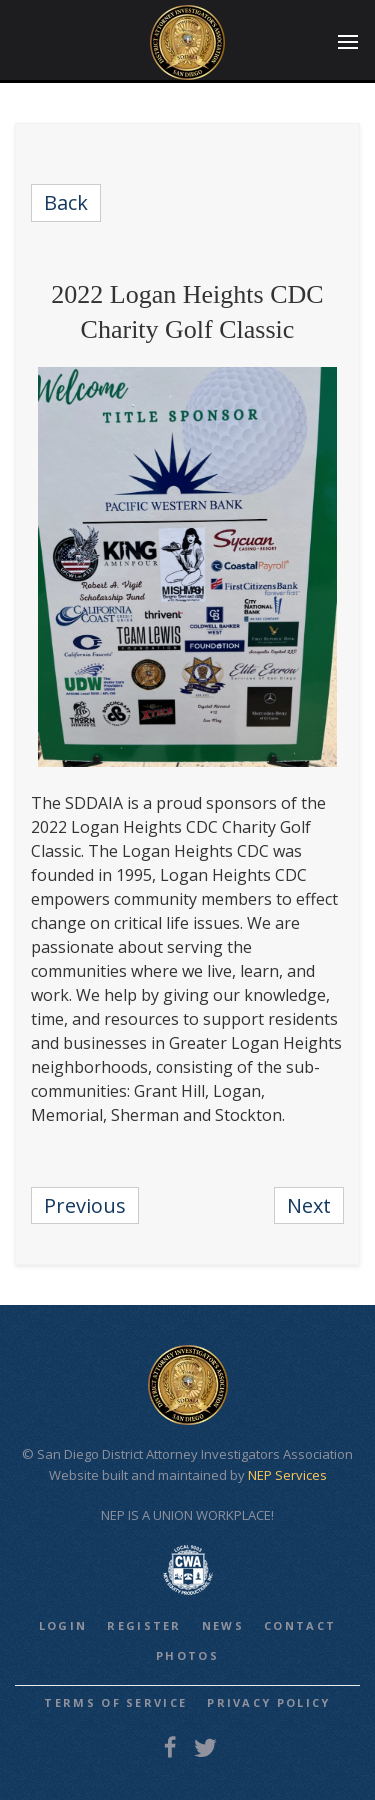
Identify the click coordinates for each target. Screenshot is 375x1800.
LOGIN (63, 1625)
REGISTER (144, 1625)
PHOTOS (187, 1655)
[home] (187, 42)
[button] (348, 42)
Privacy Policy (268, 1702)
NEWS (223, 1625)
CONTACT (300, 1625)
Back (66, 202)
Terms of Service (115, 1702)
